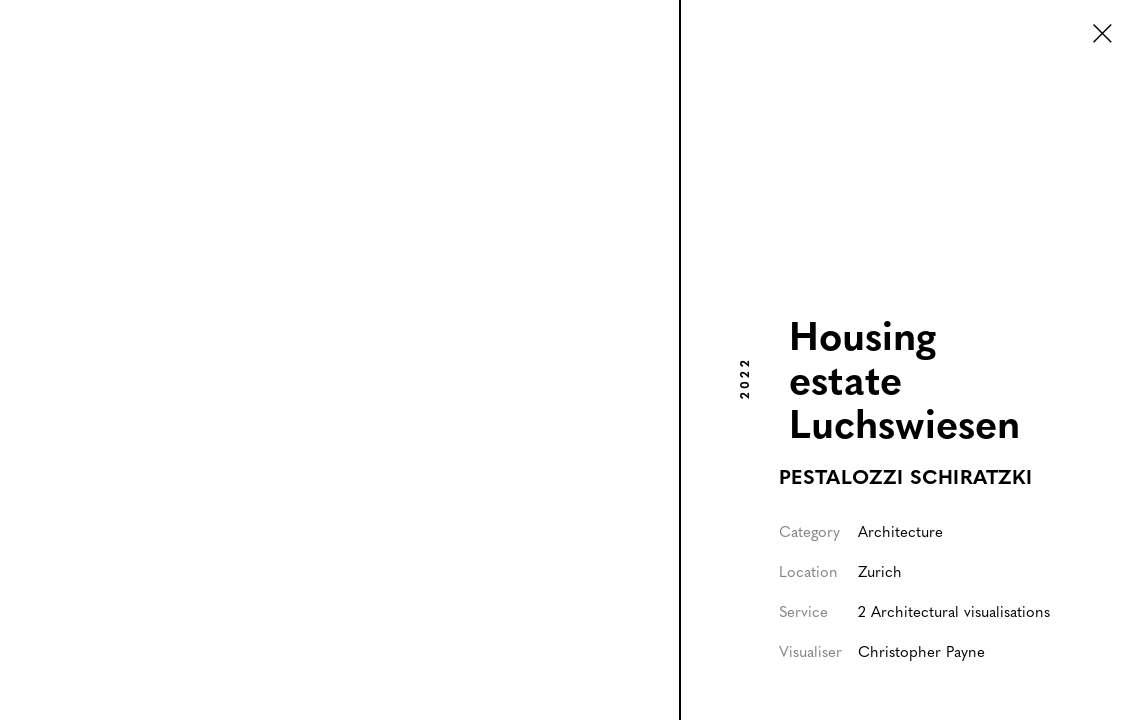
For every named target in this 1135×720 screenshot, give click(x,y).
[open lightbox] (340, 360)
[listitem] (340, 360)
